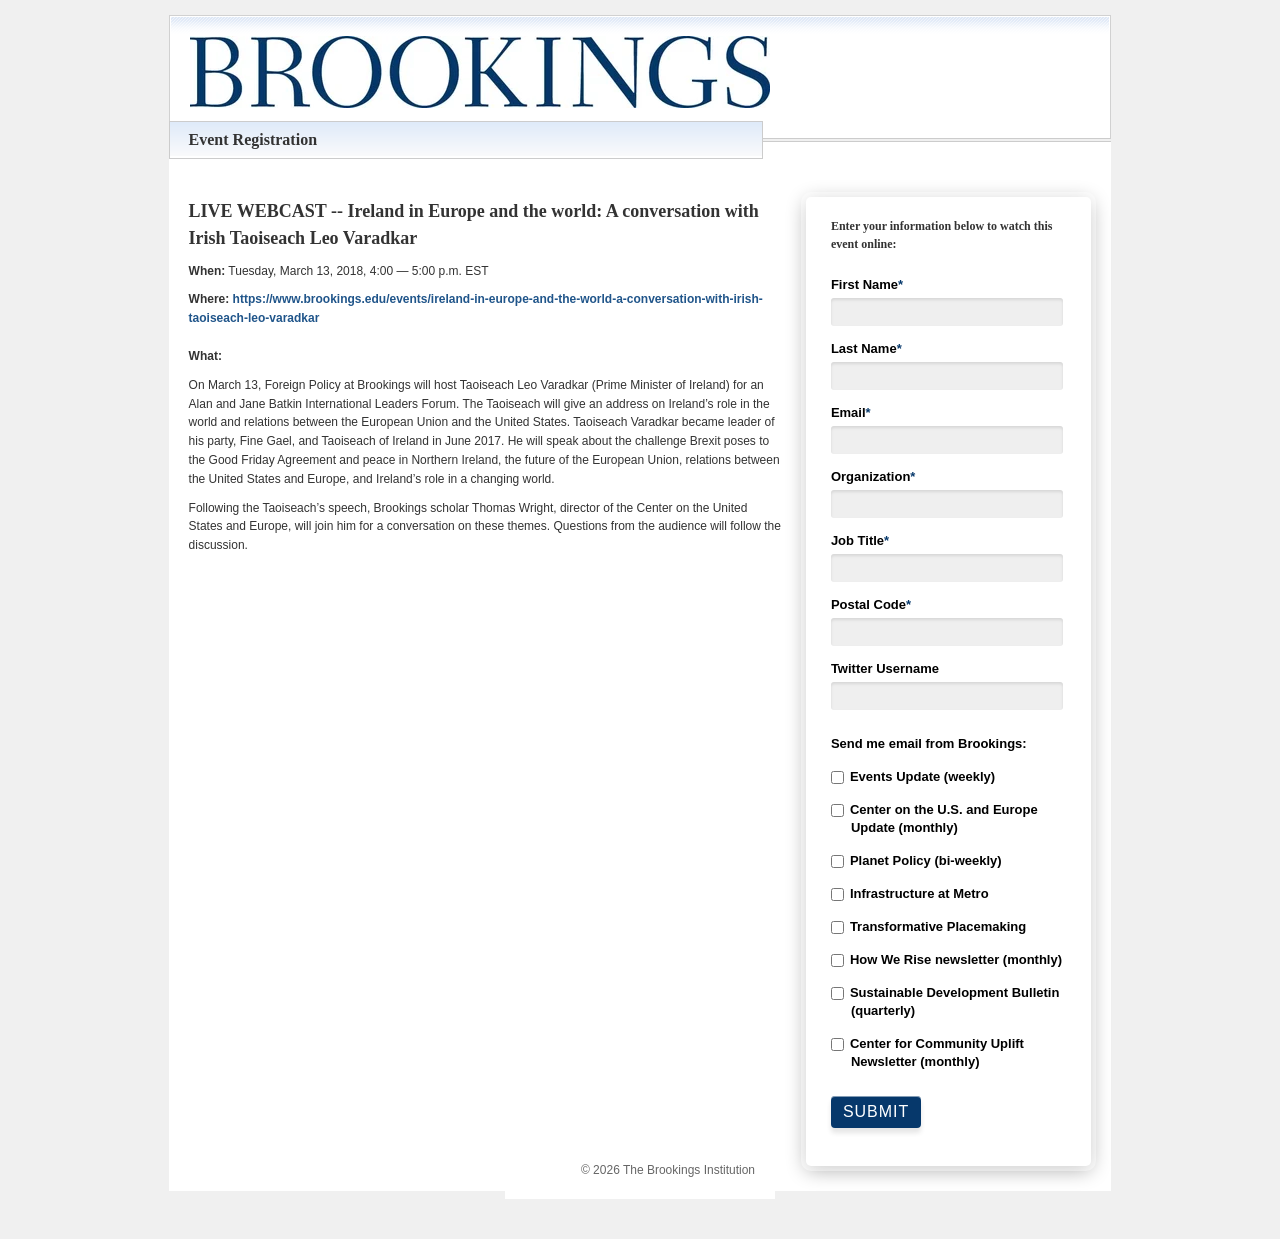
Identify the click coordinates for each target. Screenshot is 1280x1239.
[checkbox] (949, 919)
